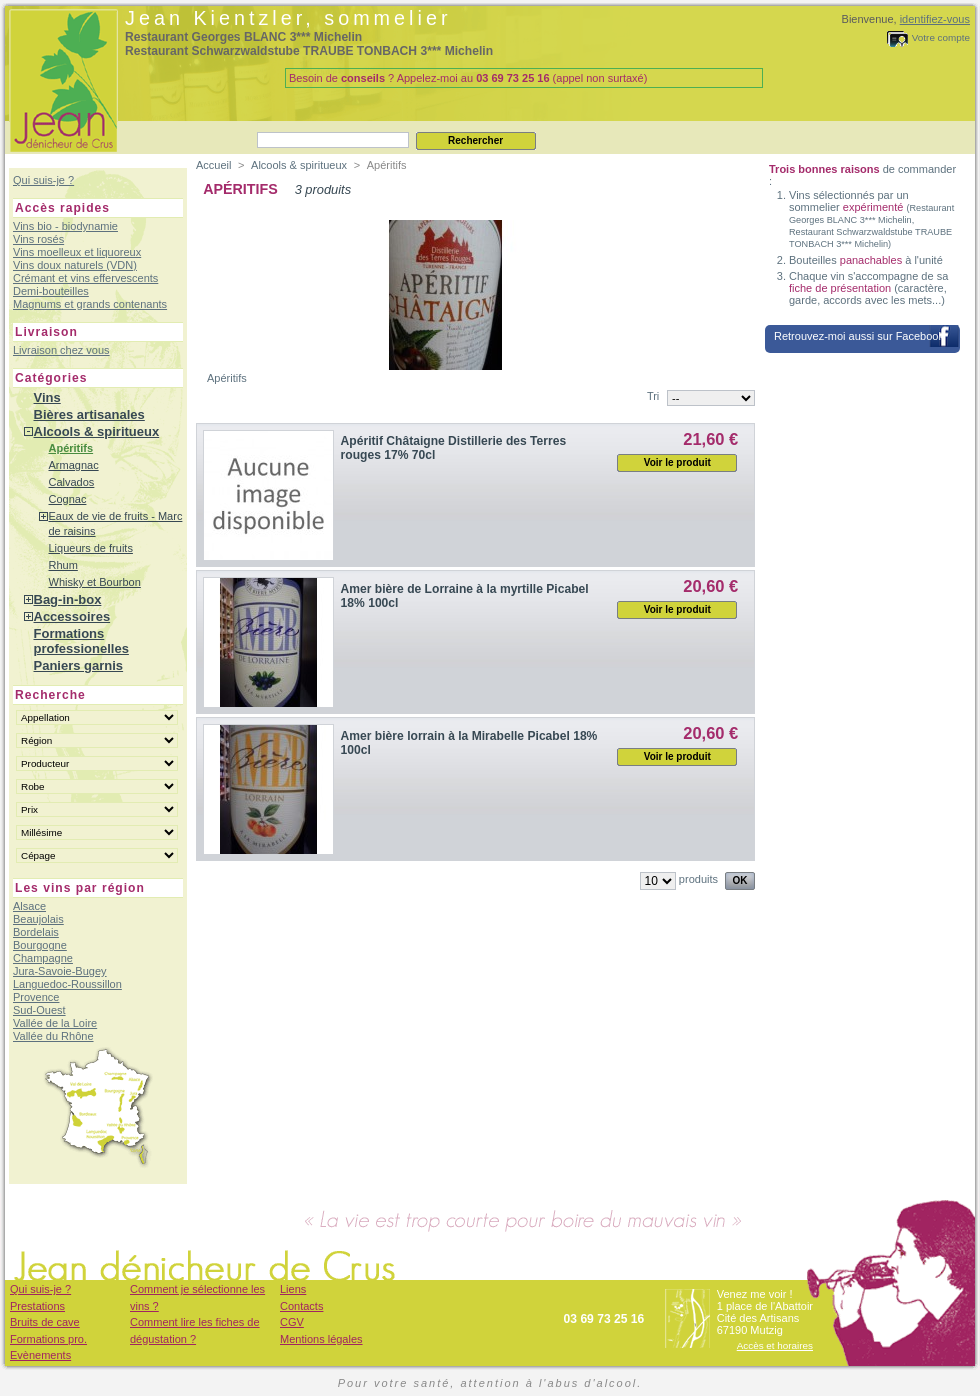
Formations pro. (48, 1339)
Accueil (213, 165)
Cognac (68, 499)
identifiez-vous (935, 19)
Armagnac (74, 465)
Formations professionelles (81, 641)
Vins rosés (38, 239)
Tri (653, 396)
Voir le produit (677, 462)
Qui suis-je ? (43, 180)
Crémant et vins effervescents (85, 278)
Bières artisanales (89, 414)
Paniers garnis (79, 665)
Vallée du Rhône (53, 1036)
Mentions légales (321, 1339)
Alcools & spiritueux (97, 431)
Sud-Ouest (39, 1010)
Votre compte (941, 37)
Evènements (40, 1355)
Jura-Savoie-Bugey (60, 971)
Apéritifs (71, 448)
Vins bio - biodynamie (65, 226)
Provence (36, 997)
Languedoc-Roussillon (67, 984)
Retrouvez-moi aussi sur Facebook (859, 336)
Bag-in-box (68, 599)
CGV (292, 1322)
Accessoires (72, 616)
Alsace (29, 906)
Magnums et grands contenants (90, 304)
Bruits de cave (45, 1322)
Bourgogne (40, 945)
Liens (293, 1289)
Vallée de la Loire (55, 1023)
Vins (47, 397)
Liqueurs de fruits (91, 548)
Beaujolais (38, 919)
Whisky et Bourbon (95, 582)
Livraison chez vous (61, 350)
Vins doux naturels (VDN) (75, 265)
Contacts (301, 1306)
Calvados (72, 482)
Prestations (37, 1306)
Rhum (63, 565)
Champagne (43, 958)
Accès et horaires (775, 1345)
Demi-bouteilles (51, 291)
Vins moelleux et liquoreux (77, 252)
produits (698, 879)
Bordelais (36, 932)
